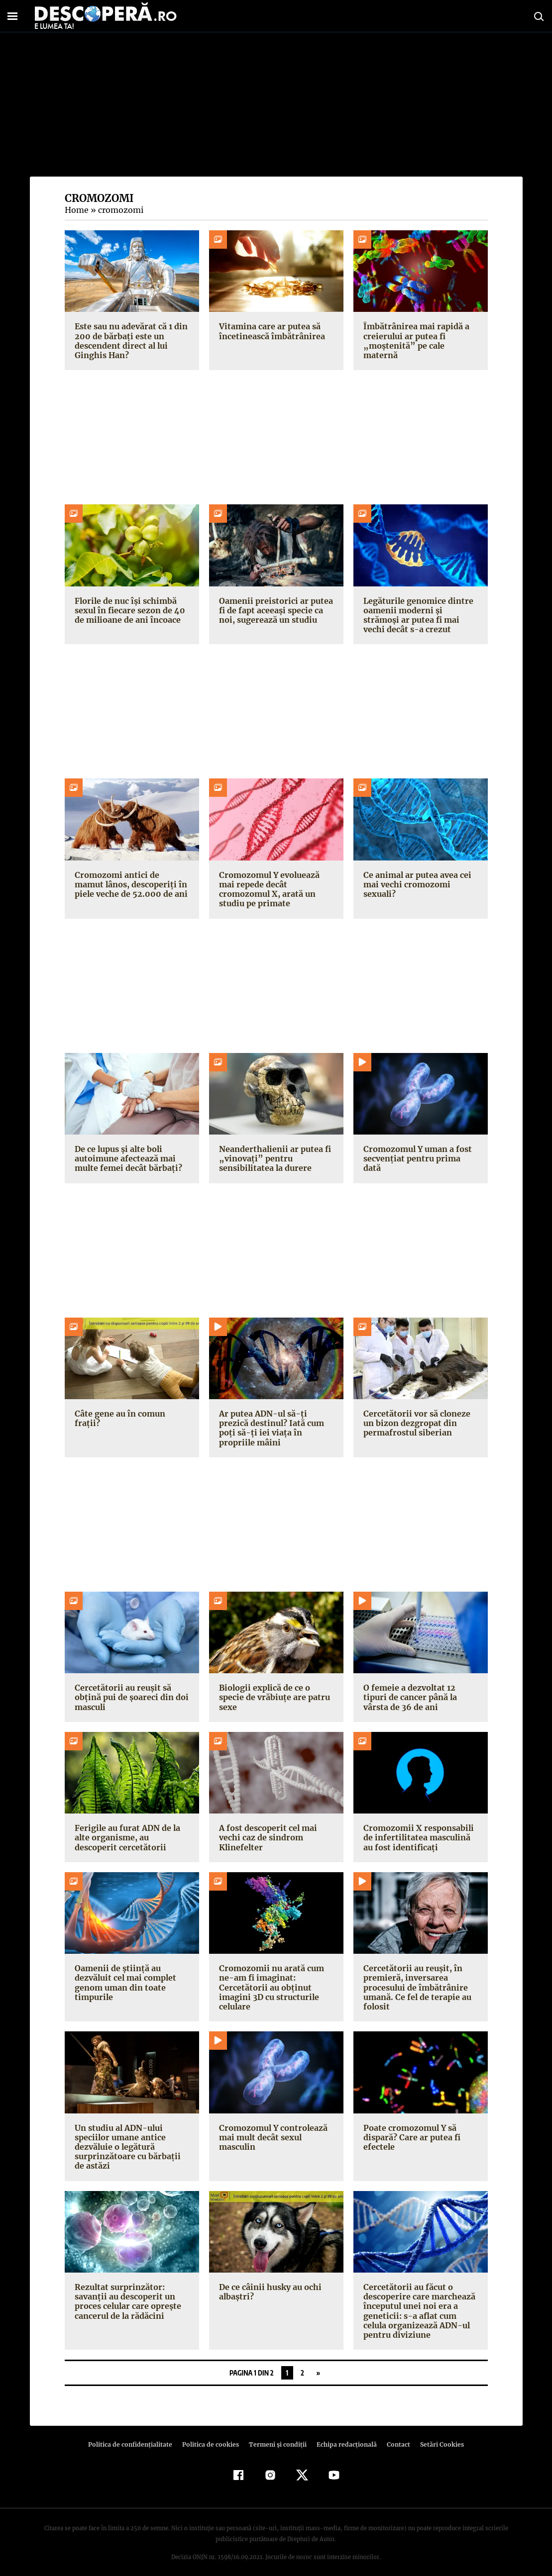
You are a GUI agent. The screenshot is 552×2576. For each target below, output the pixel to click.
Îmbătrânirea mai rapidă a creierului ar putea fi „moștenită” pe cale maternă (419, 335)
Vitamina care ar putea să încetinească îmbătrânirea (270, 331)
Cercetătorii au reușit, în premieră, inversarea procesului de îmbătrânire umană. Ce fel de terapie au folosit (416, 1978)
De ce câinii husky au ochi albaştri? (269, 2282)
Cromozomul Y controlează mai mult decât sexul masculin (272, 2127)
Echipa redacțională (344, 2435)
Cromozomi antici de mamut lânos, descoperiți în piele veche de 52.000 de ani (131, 884)
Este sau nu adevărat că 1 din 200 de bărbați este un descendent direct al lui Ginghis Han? (130, 340)
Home (76, 210)
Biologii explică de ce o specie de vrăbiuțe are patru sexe (273, 1687)
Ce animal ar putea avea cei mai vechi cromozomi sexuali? (416, 884)
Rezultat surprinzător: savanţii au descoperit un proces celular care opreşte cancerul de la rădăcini (127, 2292)
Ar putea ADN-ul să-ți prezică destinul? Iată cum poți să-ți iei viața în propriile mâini (275, 1423)
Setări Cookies (437, 2435)
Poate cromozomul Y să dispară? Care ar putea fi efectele (410, 2127)
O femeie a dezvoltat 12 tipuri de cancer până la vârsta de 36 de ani (419, 1687)
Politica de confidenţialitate (135, 2435)
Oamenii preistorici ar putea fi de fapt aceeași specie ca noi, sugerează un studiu (273, 610)
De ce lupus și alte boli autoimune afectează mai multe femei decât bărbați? (126, 1158)
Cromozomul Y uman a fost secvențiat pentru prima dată (419, 1153)
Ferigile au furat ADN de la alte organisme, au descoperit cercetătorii (126, 1827)
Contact (394, 2435)
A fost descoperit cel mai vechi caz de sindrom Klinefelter (266, 1827)
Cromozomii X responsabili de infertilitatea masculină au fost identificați (420, 1827)
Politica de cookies (212, 2435)
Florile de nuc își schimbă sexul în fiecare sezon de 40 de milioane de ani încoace (129, 610)
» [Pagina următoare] (318, 2363)
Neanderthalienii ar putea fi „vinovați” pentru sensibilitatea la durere (273, 1158)
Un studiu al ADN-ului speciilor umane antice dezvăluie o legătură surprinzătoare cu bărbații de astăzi (131, 2137)
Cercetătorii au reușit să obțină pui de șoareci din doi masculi (130, 1687)
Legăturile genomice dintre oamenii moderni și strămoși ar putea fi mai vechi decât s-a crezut (419, 615)
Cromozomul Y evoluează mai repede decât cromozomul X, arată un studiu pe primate (269, 889)
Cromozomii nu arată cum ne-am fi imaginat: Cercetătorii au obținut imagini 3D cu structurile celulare (270, 1978)
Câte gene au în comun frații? (132, 1414)
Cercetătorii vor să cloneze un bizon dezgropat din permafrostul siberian (415, 1423)
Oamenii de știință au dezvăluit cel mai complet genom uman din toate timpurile (124, 1973)
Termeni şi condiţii (277, 2435)
